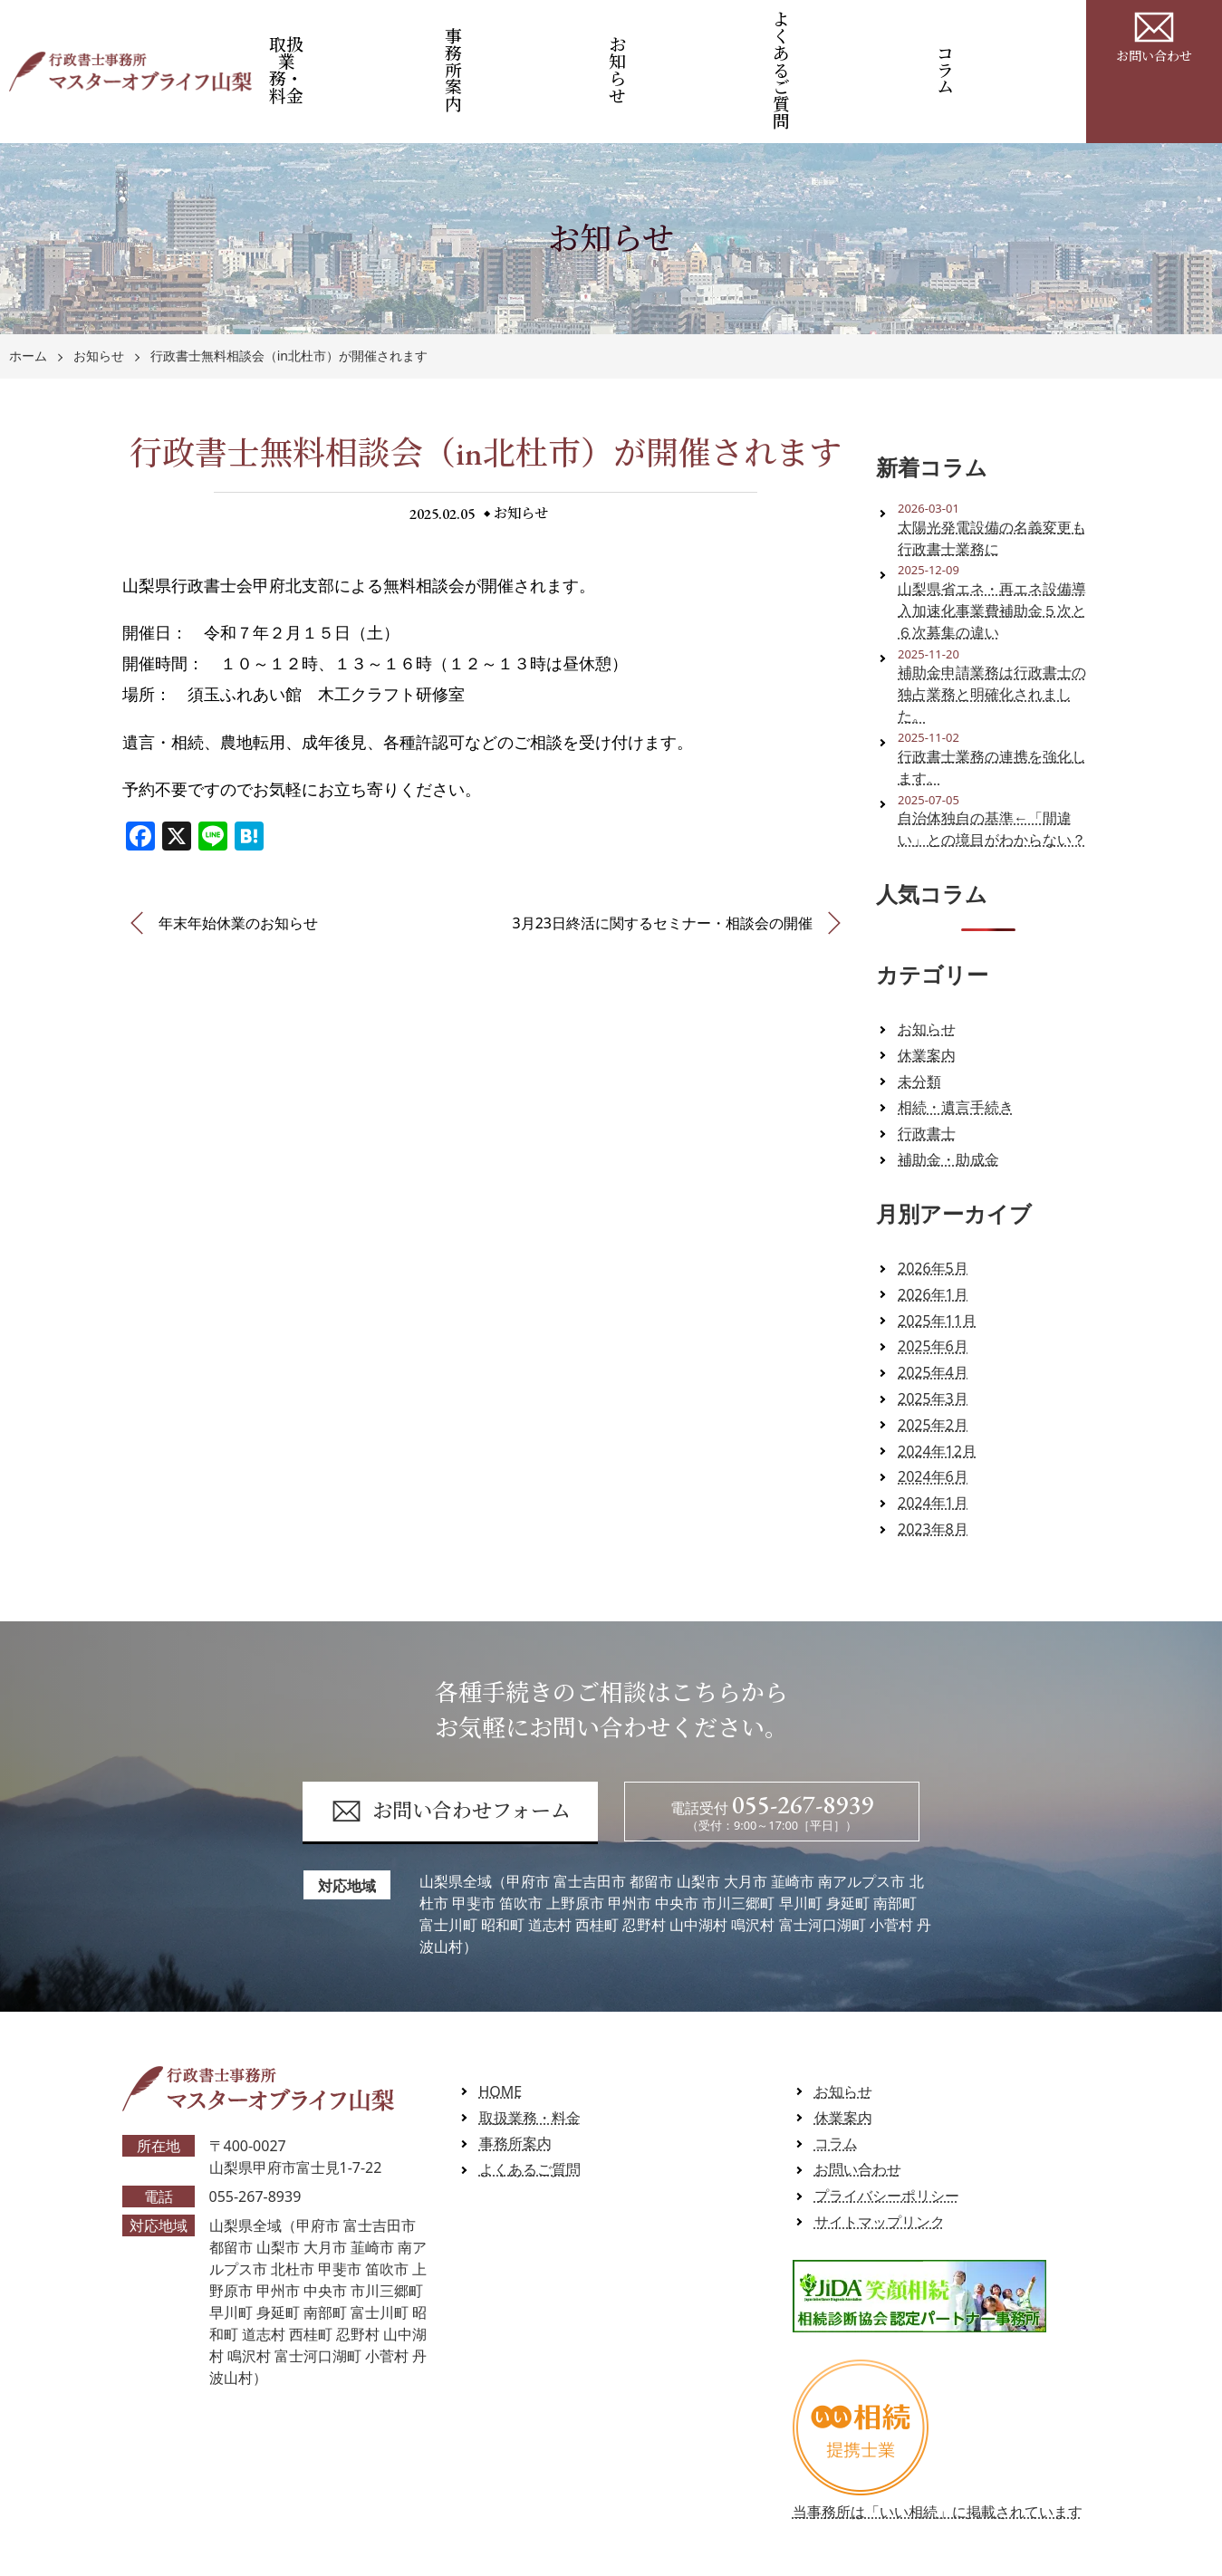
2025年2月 (933, 1353)
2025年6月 (933, 1274)
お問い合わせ (1154, 34)
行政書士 (927, 1062)
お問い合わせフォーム (451, 1739)
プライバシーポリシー (886, 2124)
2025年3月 (933, 1327)
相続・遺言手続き (956, 1035)
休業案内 (927, 984)
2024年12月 (937, 1379)
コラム (1003, 35)
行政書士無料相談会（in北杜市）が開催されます (289, 285)
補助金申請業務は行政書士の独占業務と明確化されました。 (992, 622)
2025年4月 (933, 1301)
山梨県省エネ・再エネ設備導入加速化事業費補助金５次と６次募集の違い (992, 539)
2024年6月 (933, 1405)
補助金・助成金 (948, 1088)
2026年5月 (933, 1196)
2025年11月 (937, 1248)
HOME (501, 2020)
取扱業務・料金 (343, 35)
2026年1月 (933, 1223)
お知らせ (673, 35)
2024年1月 (933, 1431)
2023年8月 (933, 1457)
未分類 (919, 1009)
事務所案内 (509, 35)
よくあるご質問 (838, 35)
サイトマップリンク (879, 2150)
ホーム (28, 285)
